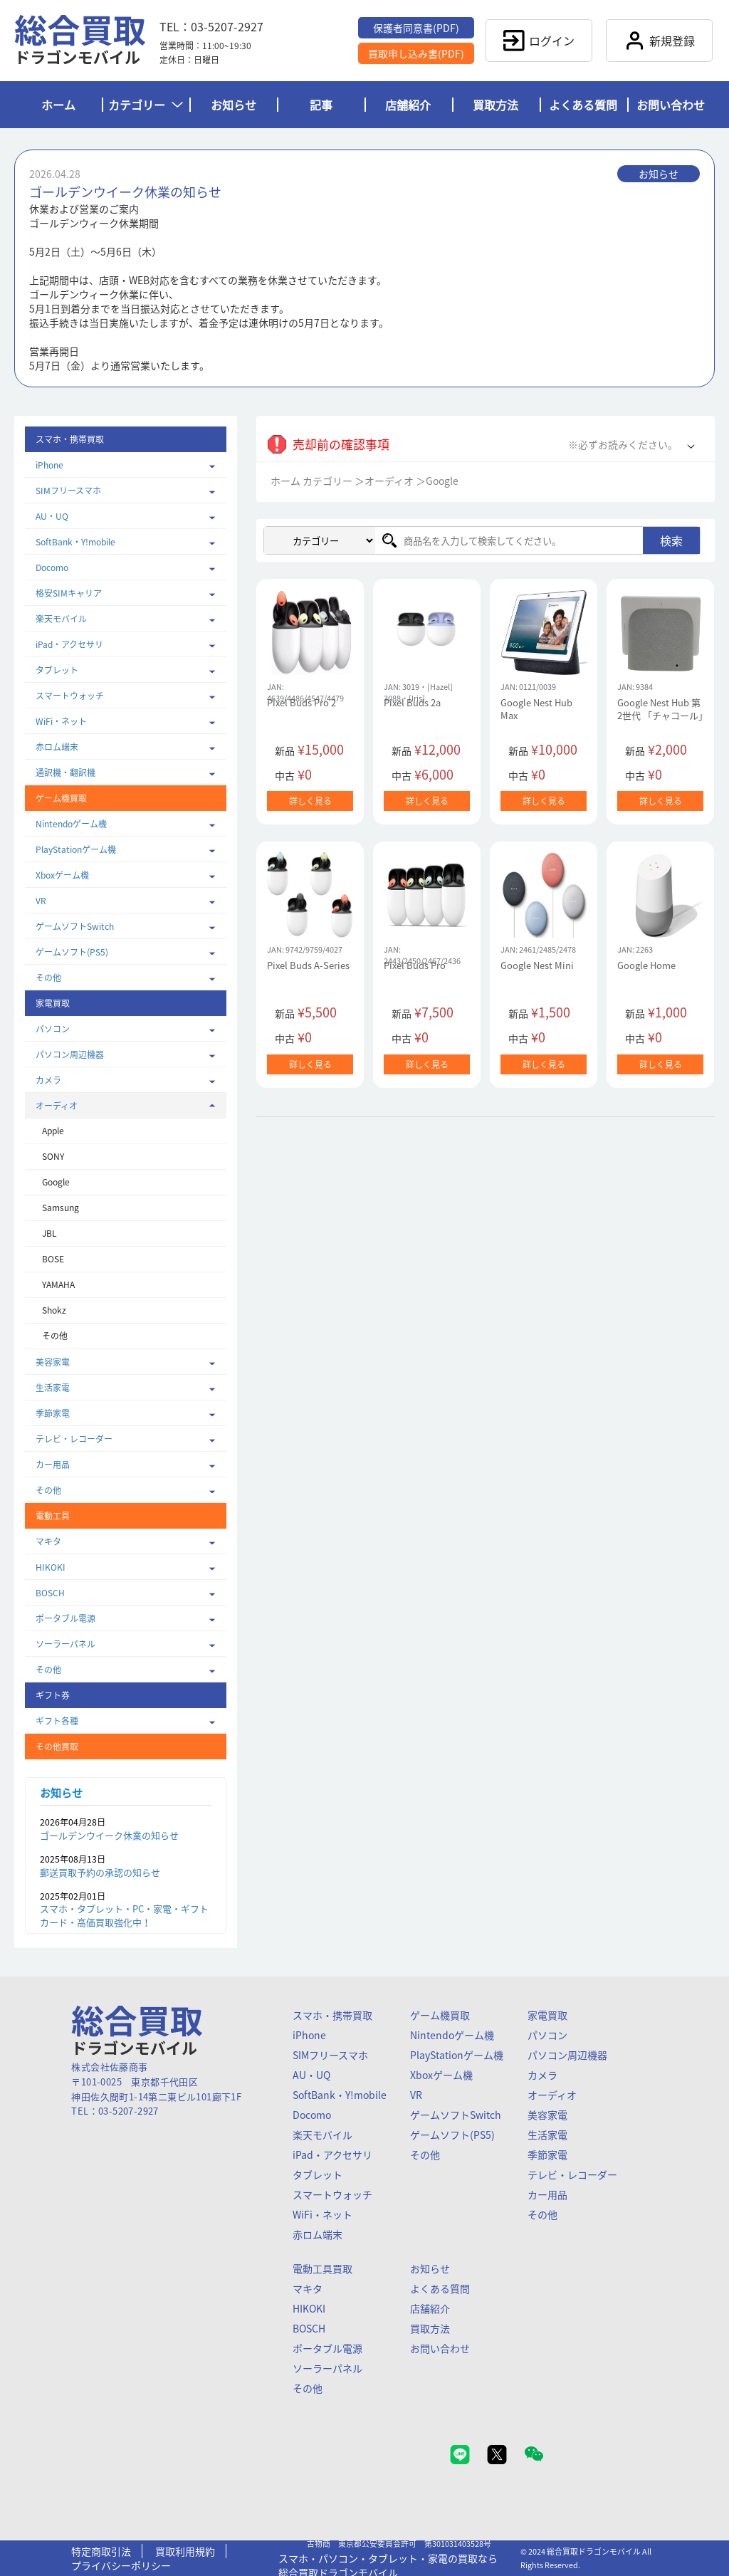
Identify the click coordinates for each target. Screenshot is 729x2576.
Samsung (60, 1207)
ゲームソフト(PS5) (72, 952)
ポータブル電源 (65, 1618)
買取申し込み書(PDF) (416, 53)
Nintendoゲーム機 (71, 823)
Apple (53, 1130)
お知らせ (233, 104)
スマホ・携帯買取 (332, 2015)
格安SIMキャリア (69, 593)
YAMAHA (58, 1284)
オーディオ (57, 1105)
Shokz (54, 1310)
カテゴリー (145, 104)
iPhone (49, 465)
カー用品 (53, 1464)
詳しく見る (310, 801)
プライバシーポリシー (121, 2565)
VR (41, 900)
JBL (49, 1233)
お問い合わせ (670, 104)
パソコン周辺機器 (70, 1054)
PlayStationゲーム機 (76, 849)
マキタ (48, 1541)
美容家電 (53, 1362)
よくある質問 (583, 104)
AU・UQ (52, 516)
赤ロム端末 (57, 746)
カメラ (48, 1080)
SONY (53, 1156)
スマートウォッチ (70, 695)
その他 (48, 977)
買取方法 (495, 104)
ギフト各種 (57, 1720)
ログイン (539, 40)
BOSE (53, 1258)
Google (56, 1182)
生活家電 (53, 1387)
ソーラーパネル (65, 1644)
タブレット (57, 670)
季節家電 (53, 1413)
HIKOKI (50, 1567)
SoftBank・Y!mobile (75, 541)
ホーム (58, 104)
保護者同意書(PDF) (416, 28)
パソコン (53, 1028)
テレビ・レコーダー (74, 1439)
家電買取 (547, 2015)
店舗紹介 (408, 104)
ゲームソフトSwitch (75, 926)
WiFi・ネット (61, 721)
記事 (321, 104)
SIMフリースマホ (68, 490)
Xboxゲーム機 (62, 875)
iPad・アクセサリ (69, 644)
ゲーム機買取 (440, 2015)
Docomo (52, 567)
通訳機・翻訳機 (65, 772)
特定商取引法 (101, 2551)
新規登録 (659, 40)
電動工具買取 (322, 2268)
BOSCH (50, 1592)
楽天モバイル (61, 618)
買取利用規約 (185, 2551)
